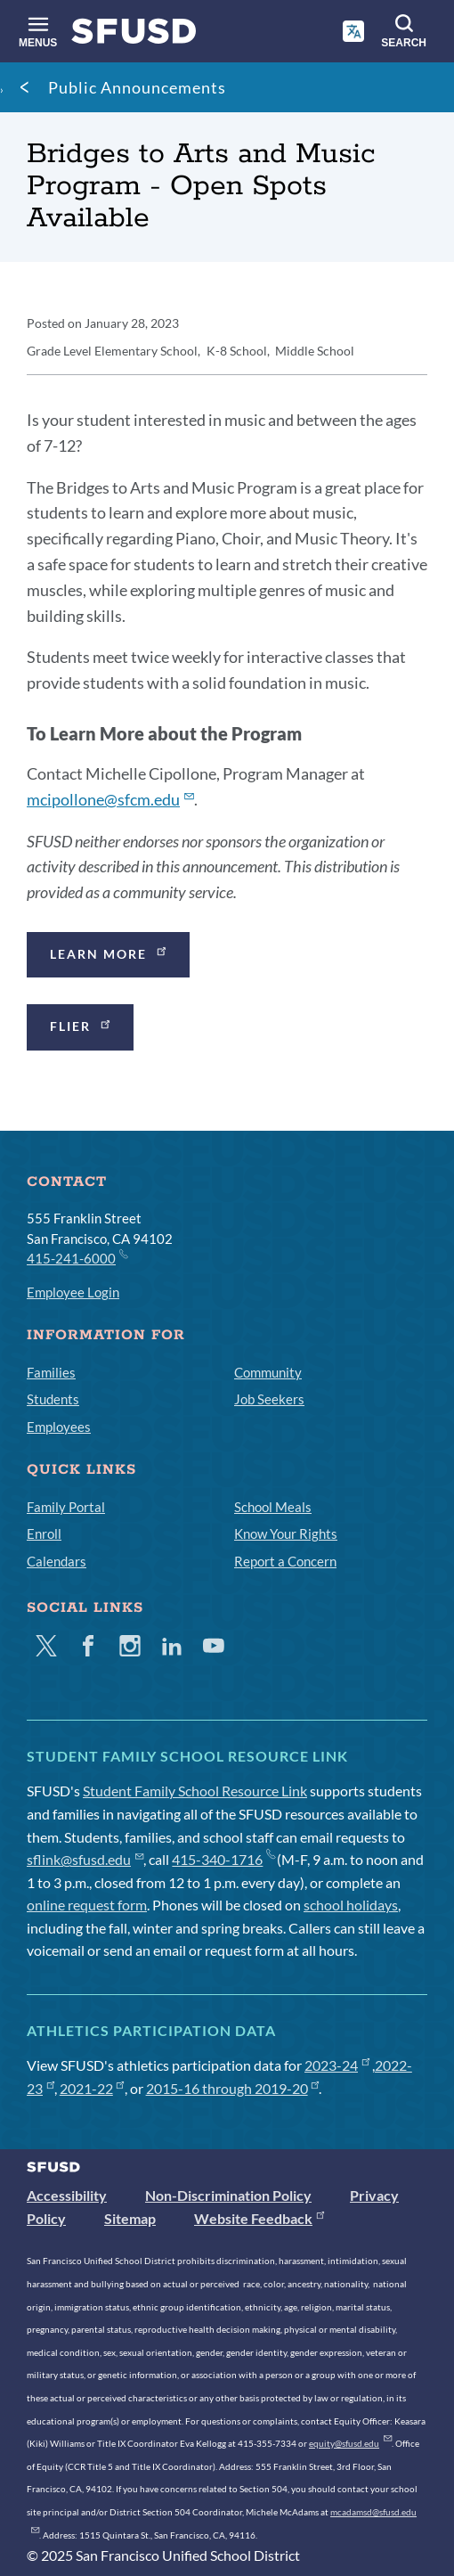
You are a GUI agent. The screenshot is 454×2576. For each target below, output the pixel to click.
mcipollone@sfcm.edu (110, 799)
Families (51, 1372)
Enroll (44, 1533)
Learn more (109, 952)
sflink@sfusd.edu (85, 1859)
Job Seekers (269, 1399)
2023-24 (336, 2065)
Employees (59, 1427)
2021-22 (92, 2088)
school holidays (351, 1904)
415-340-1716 (223, 1859)
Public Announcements (137, 87)
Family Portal (66, 1507)
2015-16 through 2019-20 (233, 2088)
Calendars (56, 1561)
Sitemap (130, 2218)
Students (53, 1399)
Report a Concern (285, 1561)
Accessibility (67, 2195)
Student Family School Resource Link (195, 1790)
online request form (87, 1904)
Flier (81, 1025)
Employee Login (73, 1292)
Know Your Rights (285, 1533)
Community (268, 1372)
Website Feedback (259, 2218)
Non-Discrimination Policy (228, 2195)
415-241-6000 (76, 1257)
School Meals (273, 1507)
